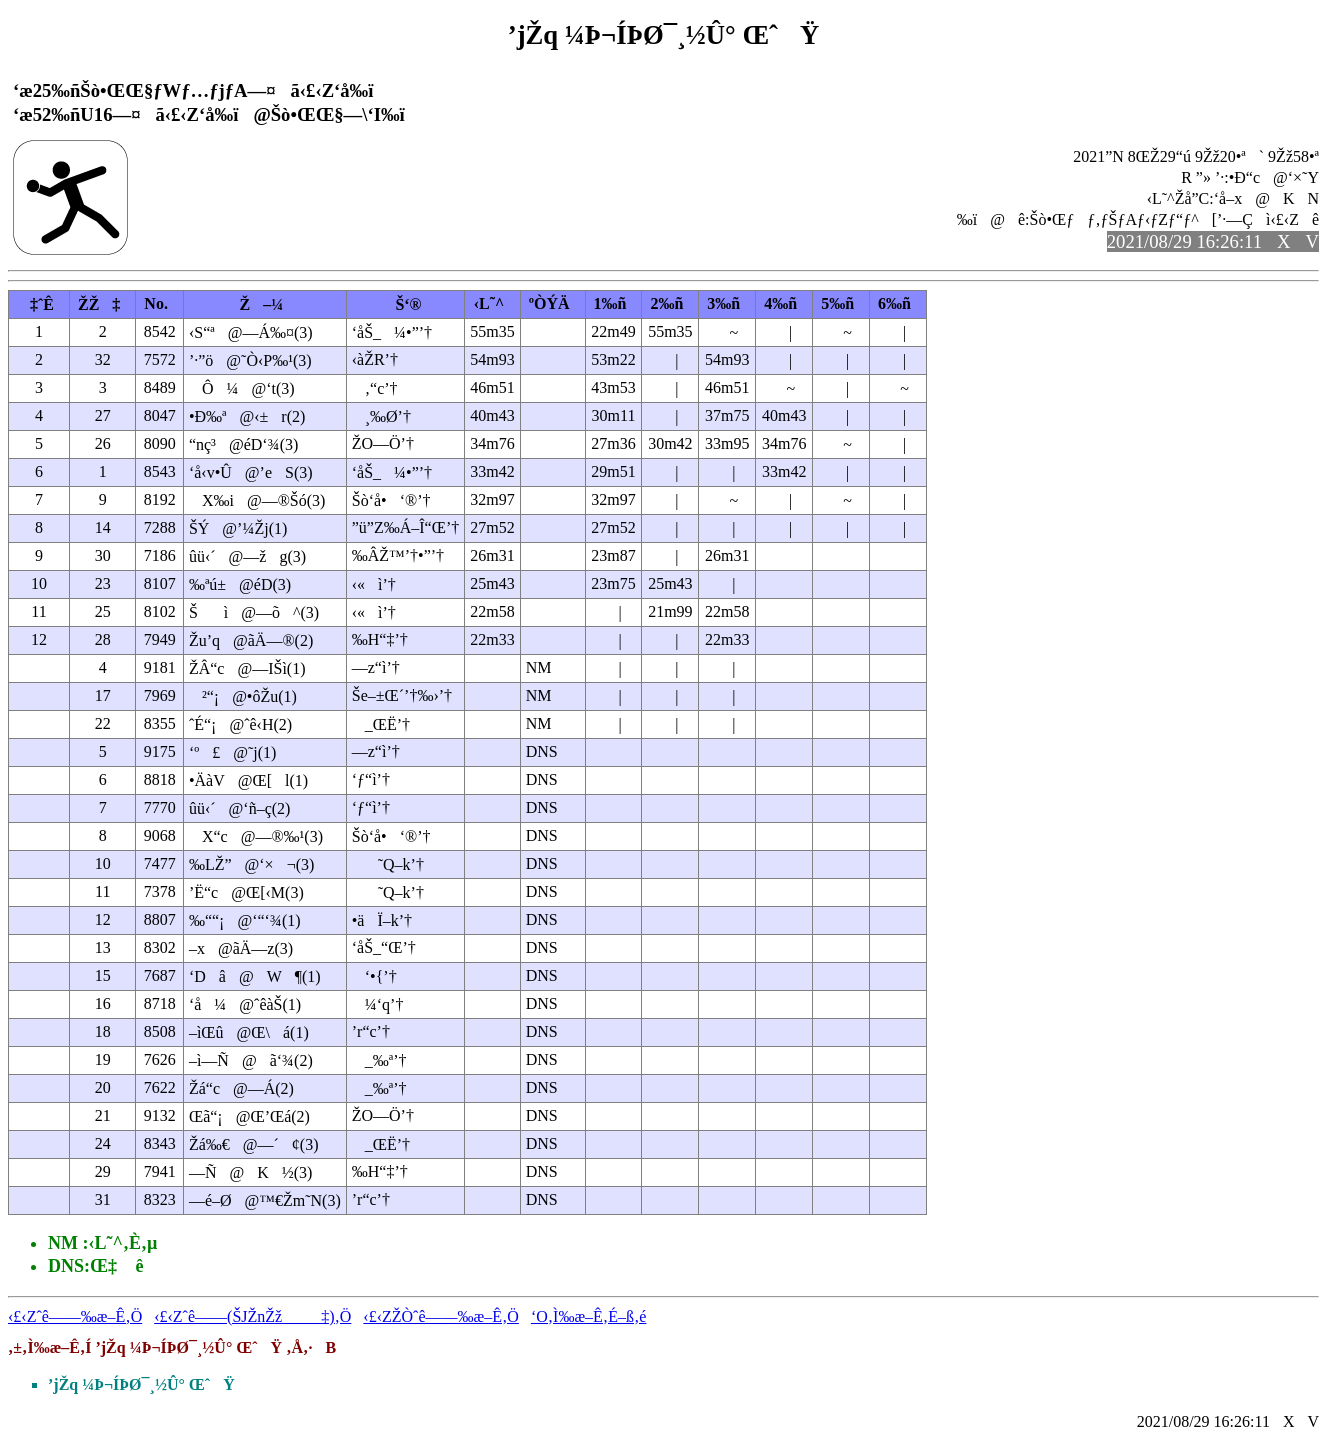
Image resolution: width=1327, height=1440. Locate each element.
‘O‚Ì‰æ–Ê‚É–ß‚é (589, 1316)
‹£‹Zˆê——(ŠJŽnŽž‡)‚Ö (252, 1316)
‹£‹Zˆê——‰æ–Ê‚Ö (75, 1316)
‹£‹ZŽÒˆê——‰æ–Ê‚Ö (441, 1316)
